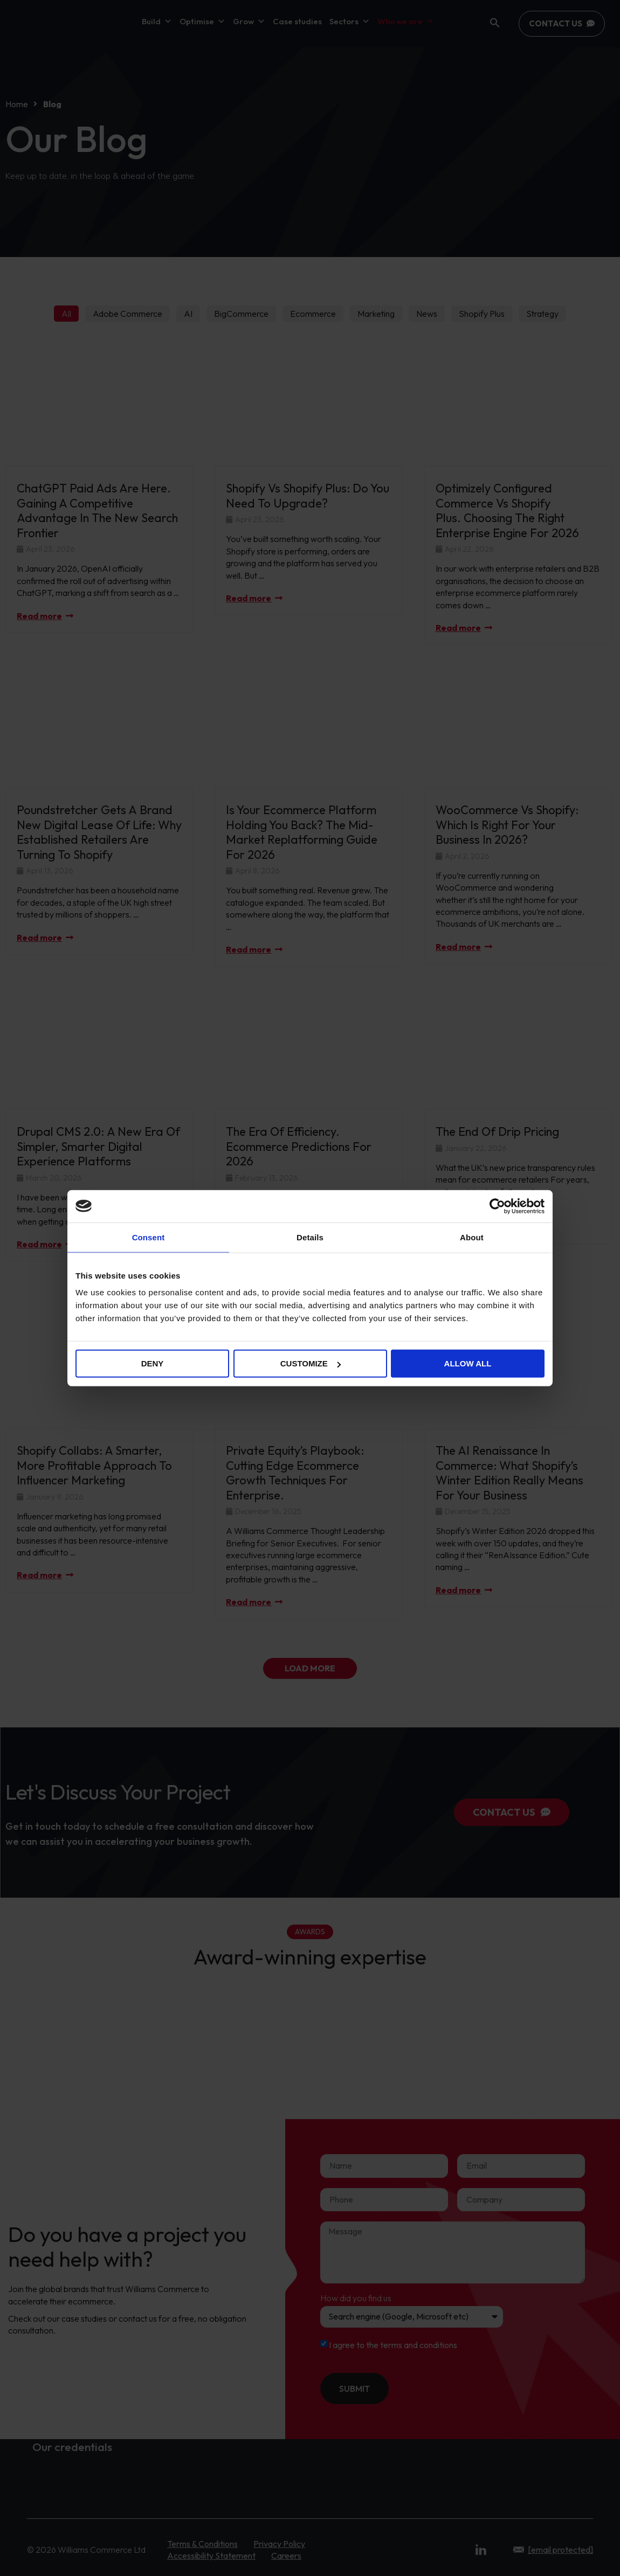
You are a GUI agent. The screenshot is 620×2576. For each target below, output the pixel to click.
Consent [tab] (148, 1236)
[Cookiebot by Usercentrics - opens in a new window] (497, 1206)
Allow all (468, 1363)
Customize (310, 1363)
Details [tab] (310, 1236)
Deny (152, 1363)
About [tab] (472, 1236)
